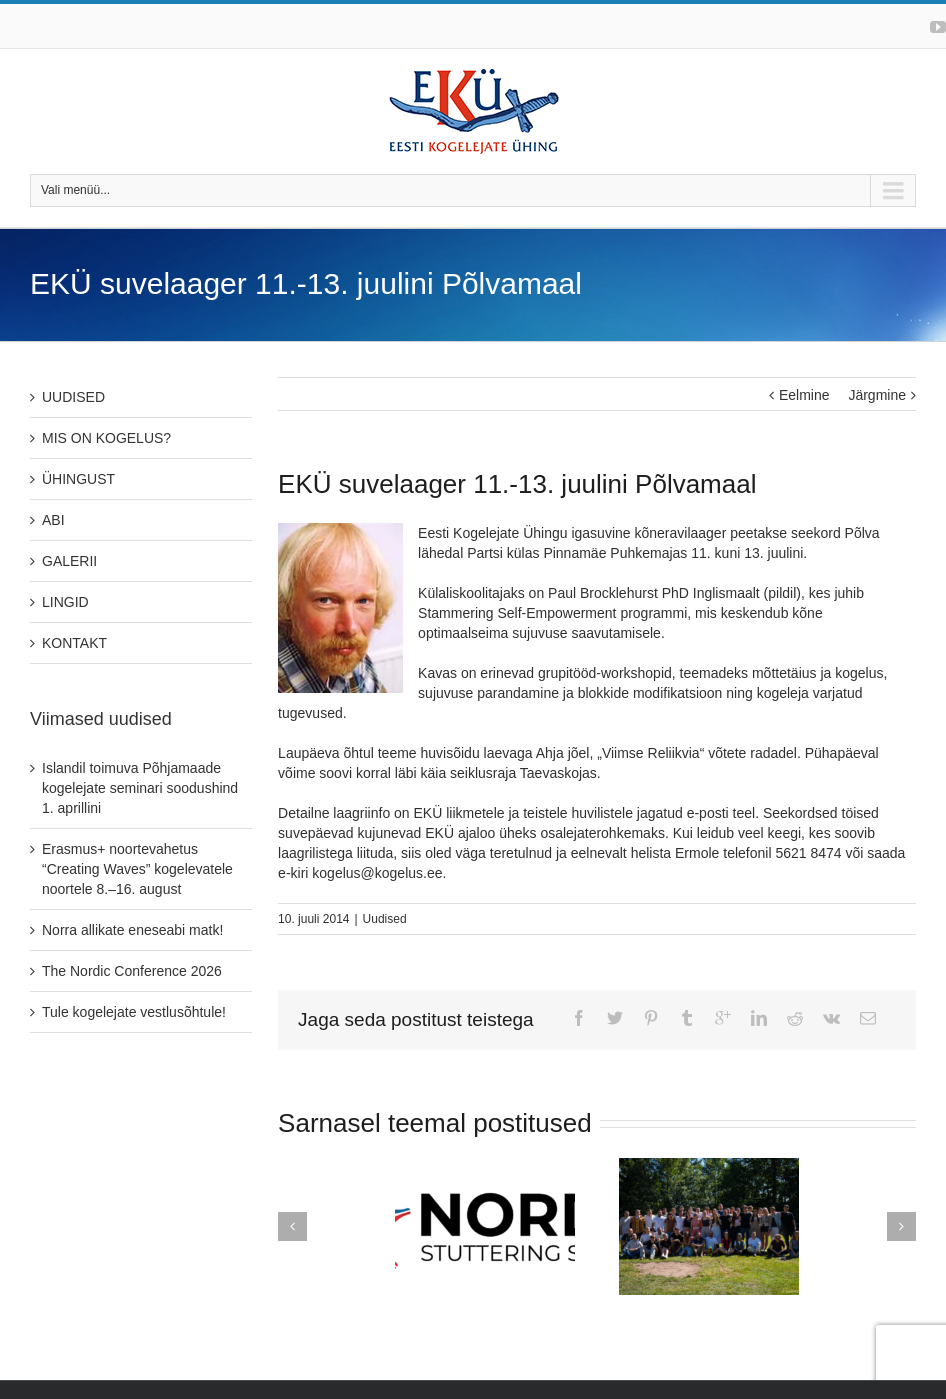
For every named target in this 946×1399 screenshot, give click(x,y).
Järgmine (877, 395)
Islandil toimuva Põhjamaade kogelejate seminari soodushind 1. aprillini (140, 788)
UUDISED (73, 397)
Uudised (385, 919)
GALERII (69, 561)
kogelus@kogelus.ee (377, 873)
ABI (53, 520)
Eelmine (804, 395)
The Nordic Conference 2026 (132, 971)
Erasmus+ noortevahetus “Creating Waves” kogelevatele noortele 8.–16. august (137, 869)
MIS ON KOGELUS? (106, 438)
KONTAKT (74, 643)
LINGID (65, 602)
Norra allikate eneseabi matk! (132, 930)
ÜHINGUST (78, 479)
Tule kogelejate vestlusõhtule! (134, 1012)
